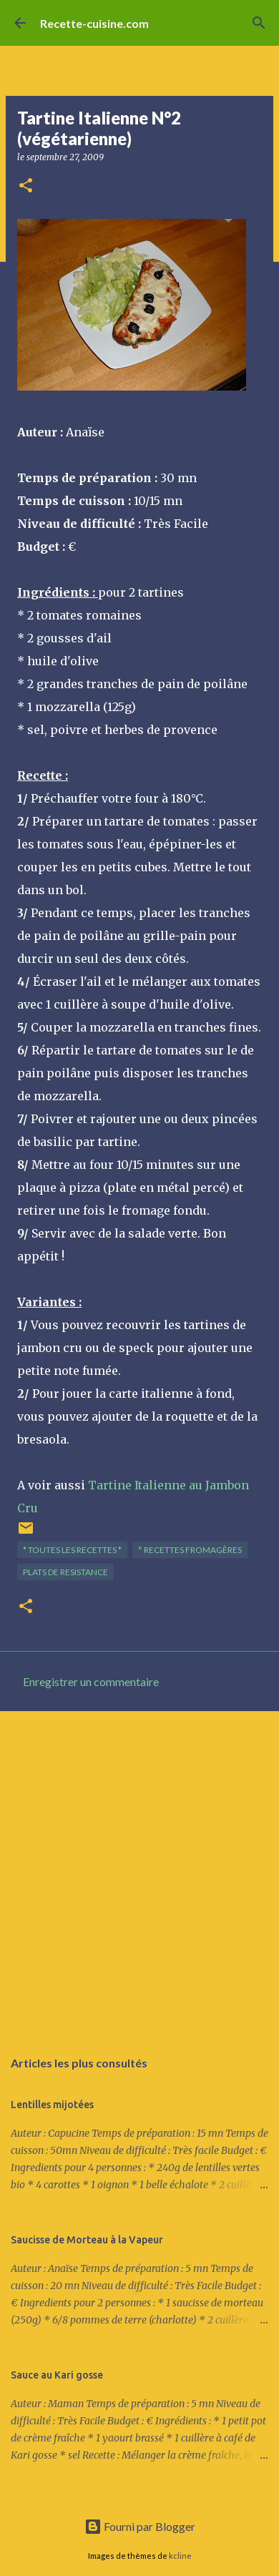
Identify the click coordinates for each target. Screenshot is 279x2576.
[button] (25, 186)
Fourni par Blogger (139, 2526)
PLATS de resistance (65, 1572)
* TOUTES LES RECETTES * (72, 1549)
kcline (180, 2555)
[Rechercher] (259, 23)
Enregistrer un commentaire (91, 1681)
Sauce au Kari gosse (57, 2375)
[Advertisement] (139, 1872)
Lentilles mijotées (52, 2104)
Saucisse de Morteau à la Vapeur (87, 2240)
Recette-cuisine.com (94, 23)
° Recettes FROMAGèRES (190, 1549)
